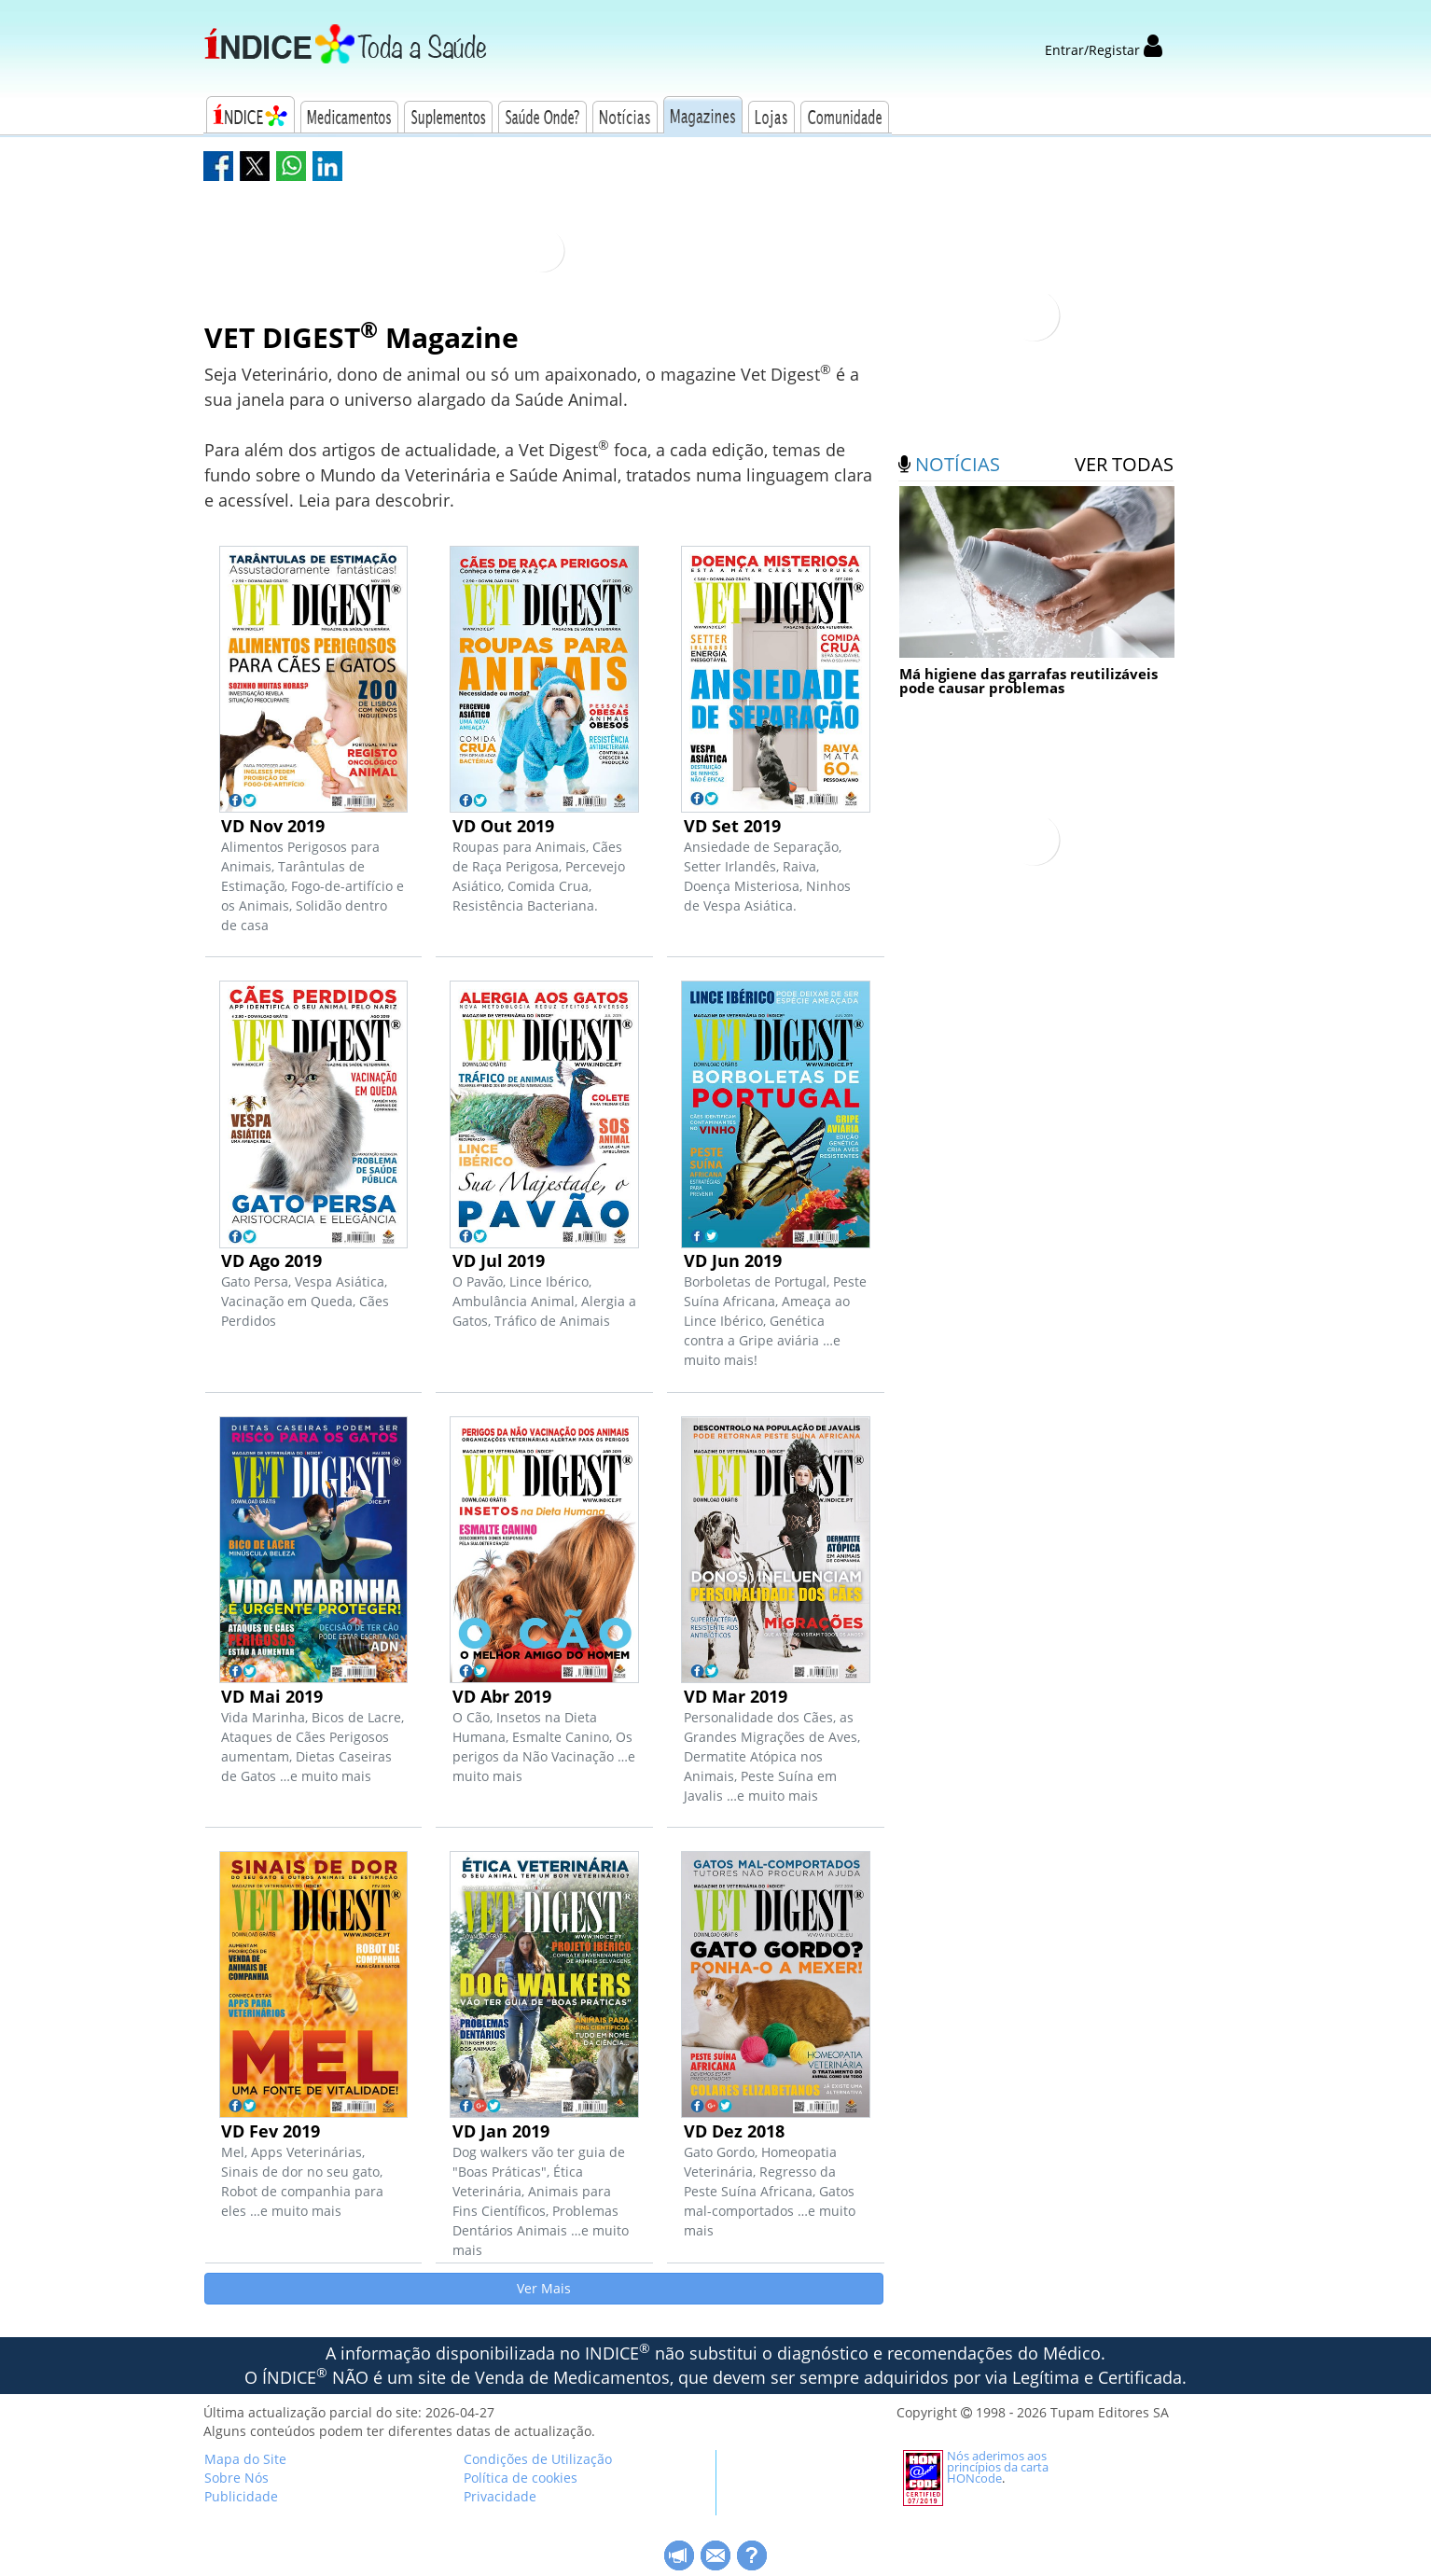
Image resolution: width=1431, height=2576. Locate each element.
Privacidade (500, 2496)
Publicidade (241, 2496)
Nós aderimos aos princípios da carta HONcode (998, 2466)
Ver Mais (544, 2288)
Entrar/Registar (1103, 50)
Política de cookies (520, 2477)
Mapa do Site (245, 2459)
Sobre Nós (236, 2477)
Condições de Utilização (538, 2459)
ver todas (1124, 464)
